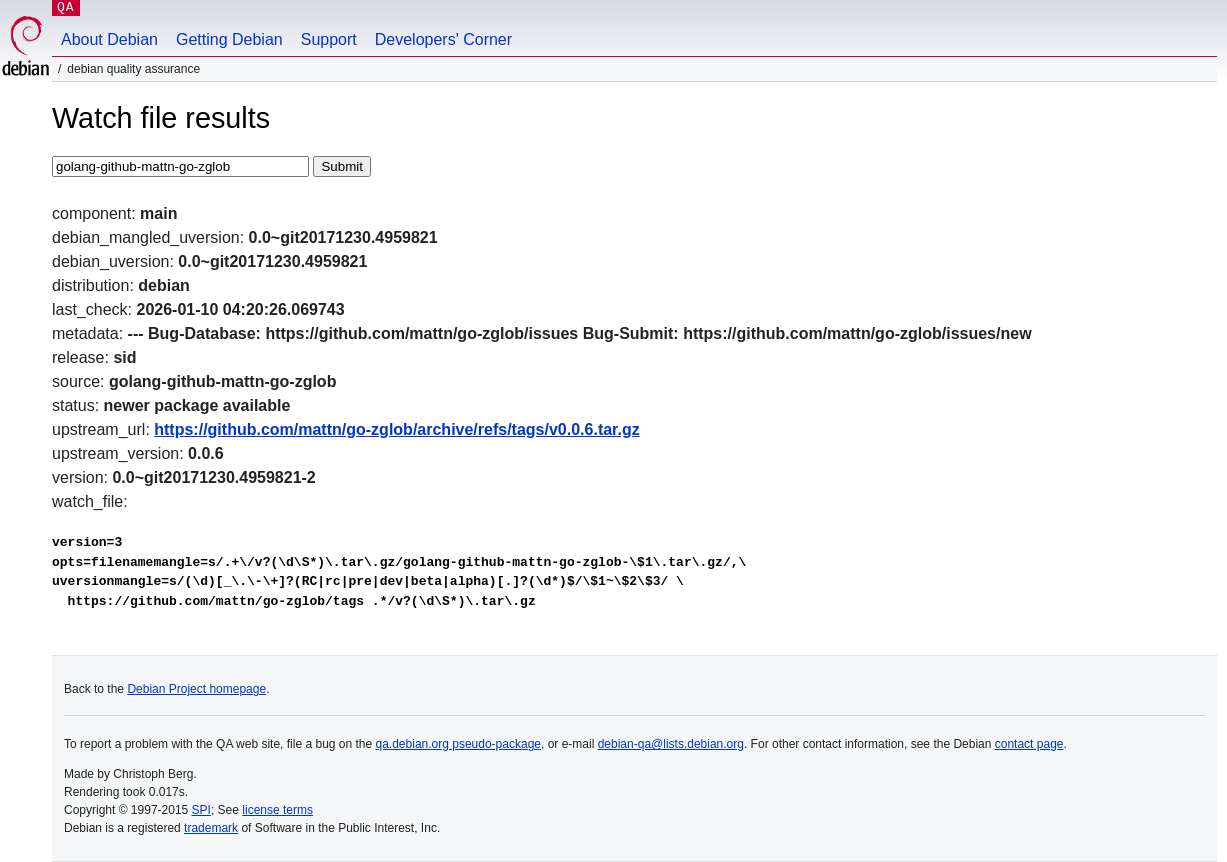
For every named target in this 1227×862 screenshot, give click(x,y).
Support (329, 39)
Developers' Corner (443, 39)
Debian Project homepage (196, 689)
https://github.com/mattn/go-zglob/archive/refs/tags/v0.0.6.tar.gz (396, 429)
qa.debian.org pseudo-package (458, 744)
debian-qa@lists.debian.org (671, 744)
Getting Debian (229, 39)
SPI (201, 810)
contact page (1029, 744)
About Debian (109, 39)
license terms (277, 810)
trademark (211, 828)
